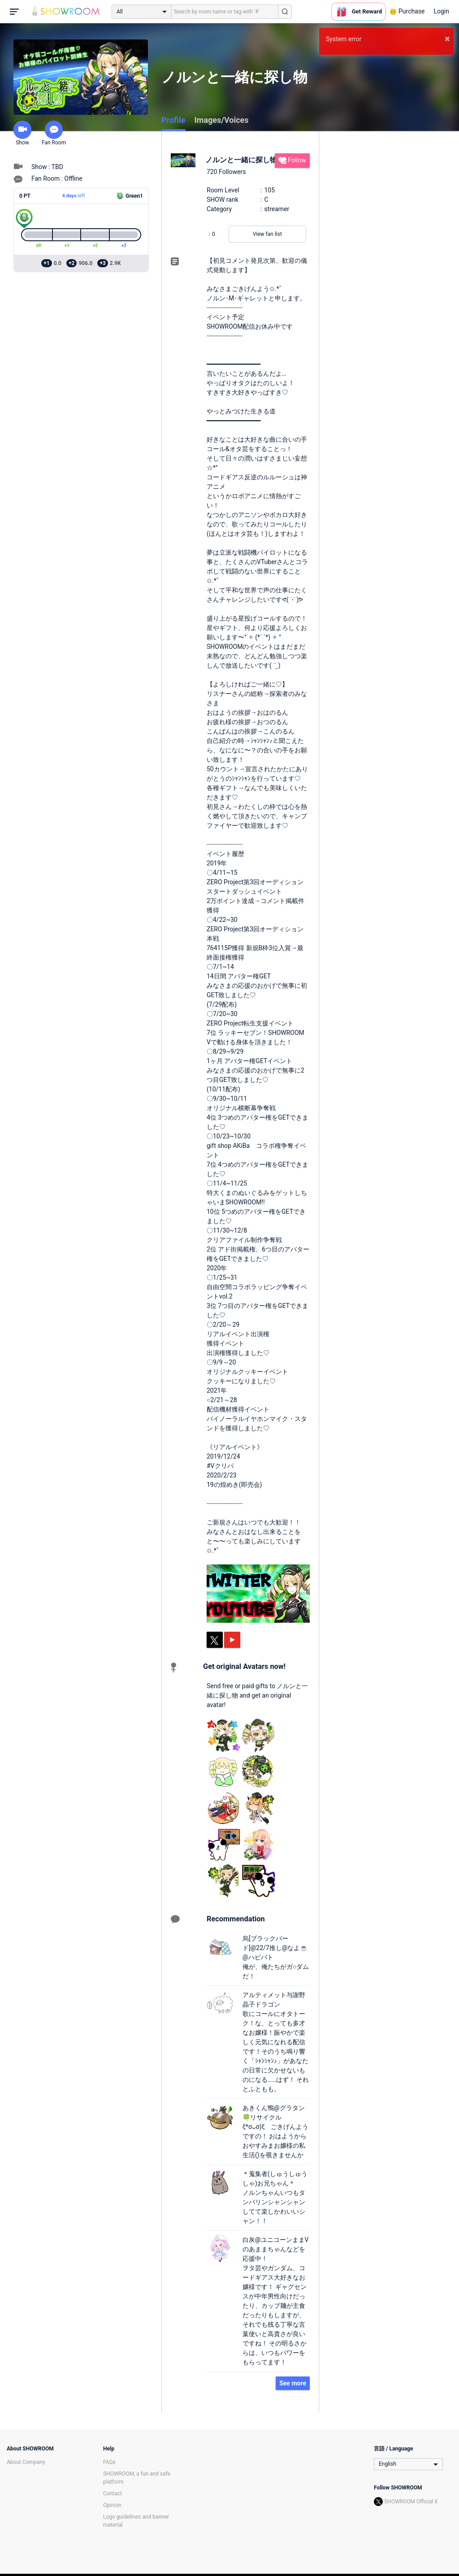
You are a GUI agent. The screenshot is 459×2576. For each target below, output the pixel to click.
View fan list (267, 234)
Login (441, 11)
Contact (112, 2493)
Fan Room (54, 133)
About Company (26, 2462)
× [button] (447, 38)
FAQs (109, 2462)
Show (22, 133)
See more (292, 2383)
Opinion (112, 2505)
